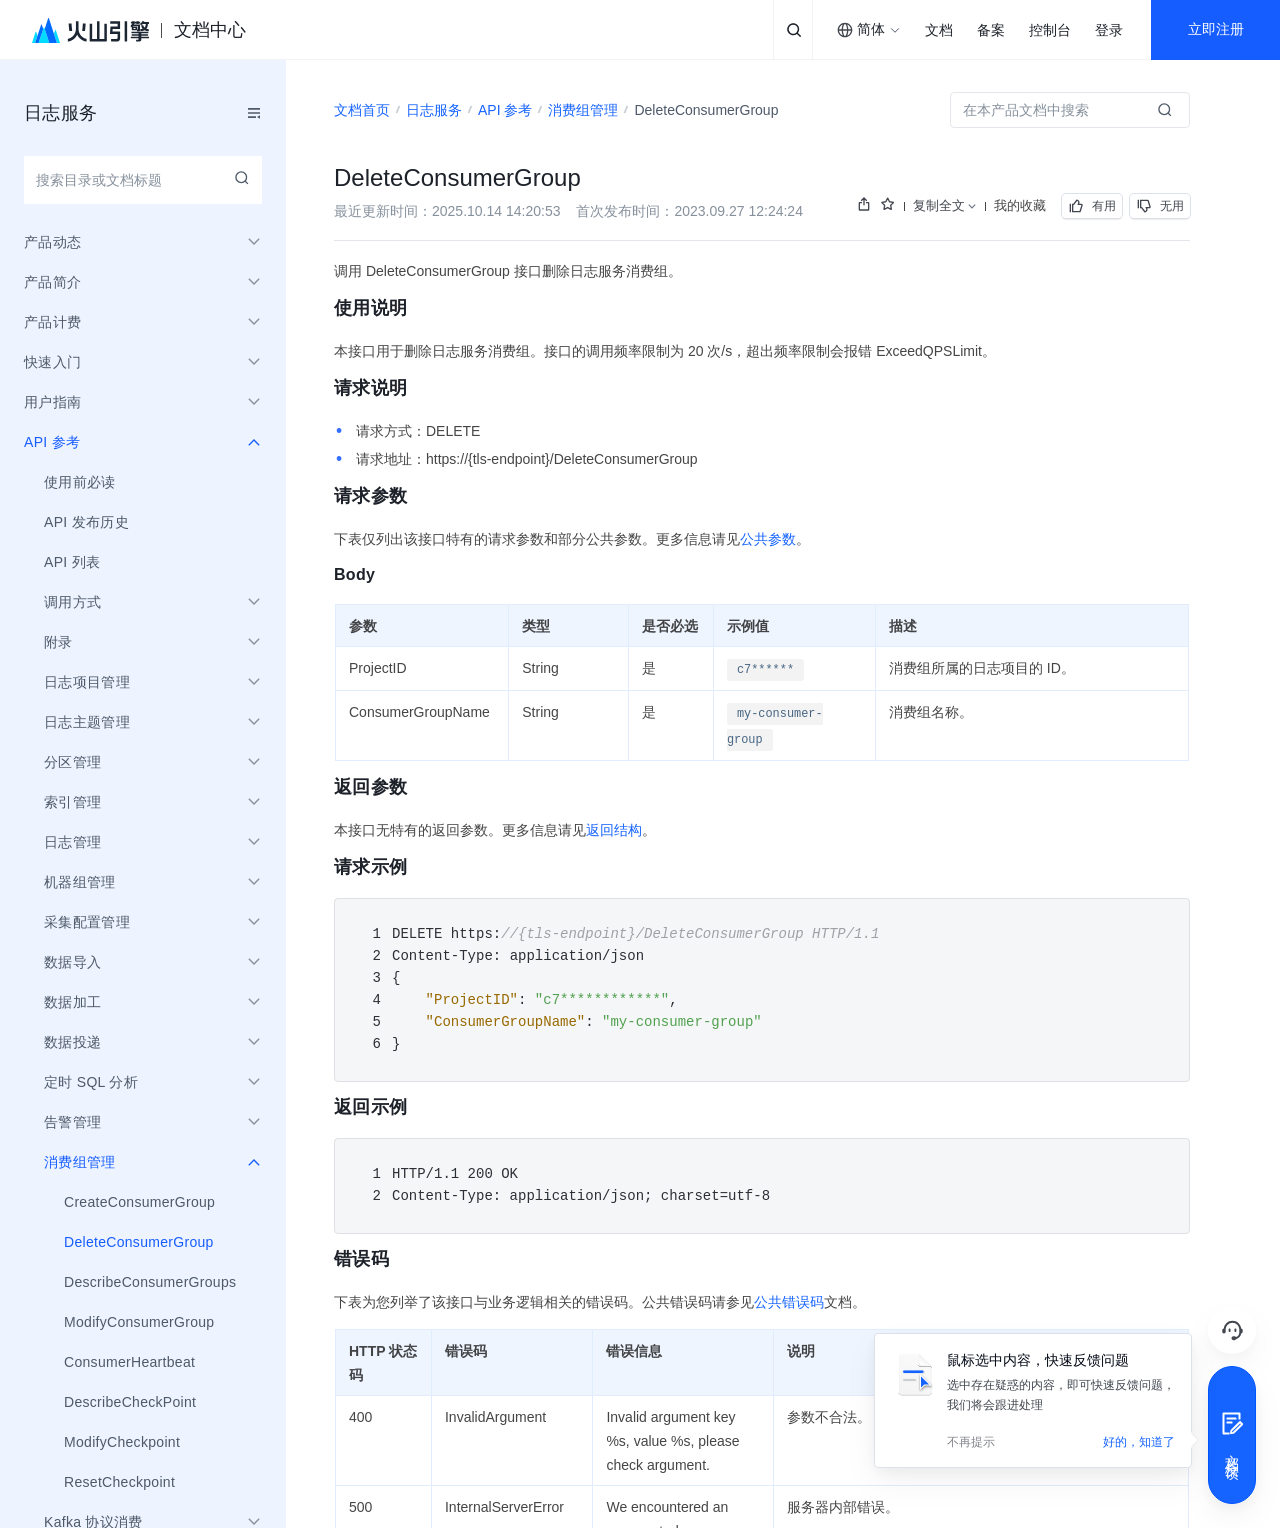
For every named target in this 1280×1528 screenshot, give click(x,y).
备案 (991, 30)
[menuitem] (143, 482)
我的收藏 (1020, 205)
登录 (1109, 30)
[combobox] (869, 30)
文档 (939, 30)
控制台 (1050, 30)
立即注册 (1216, 29)
